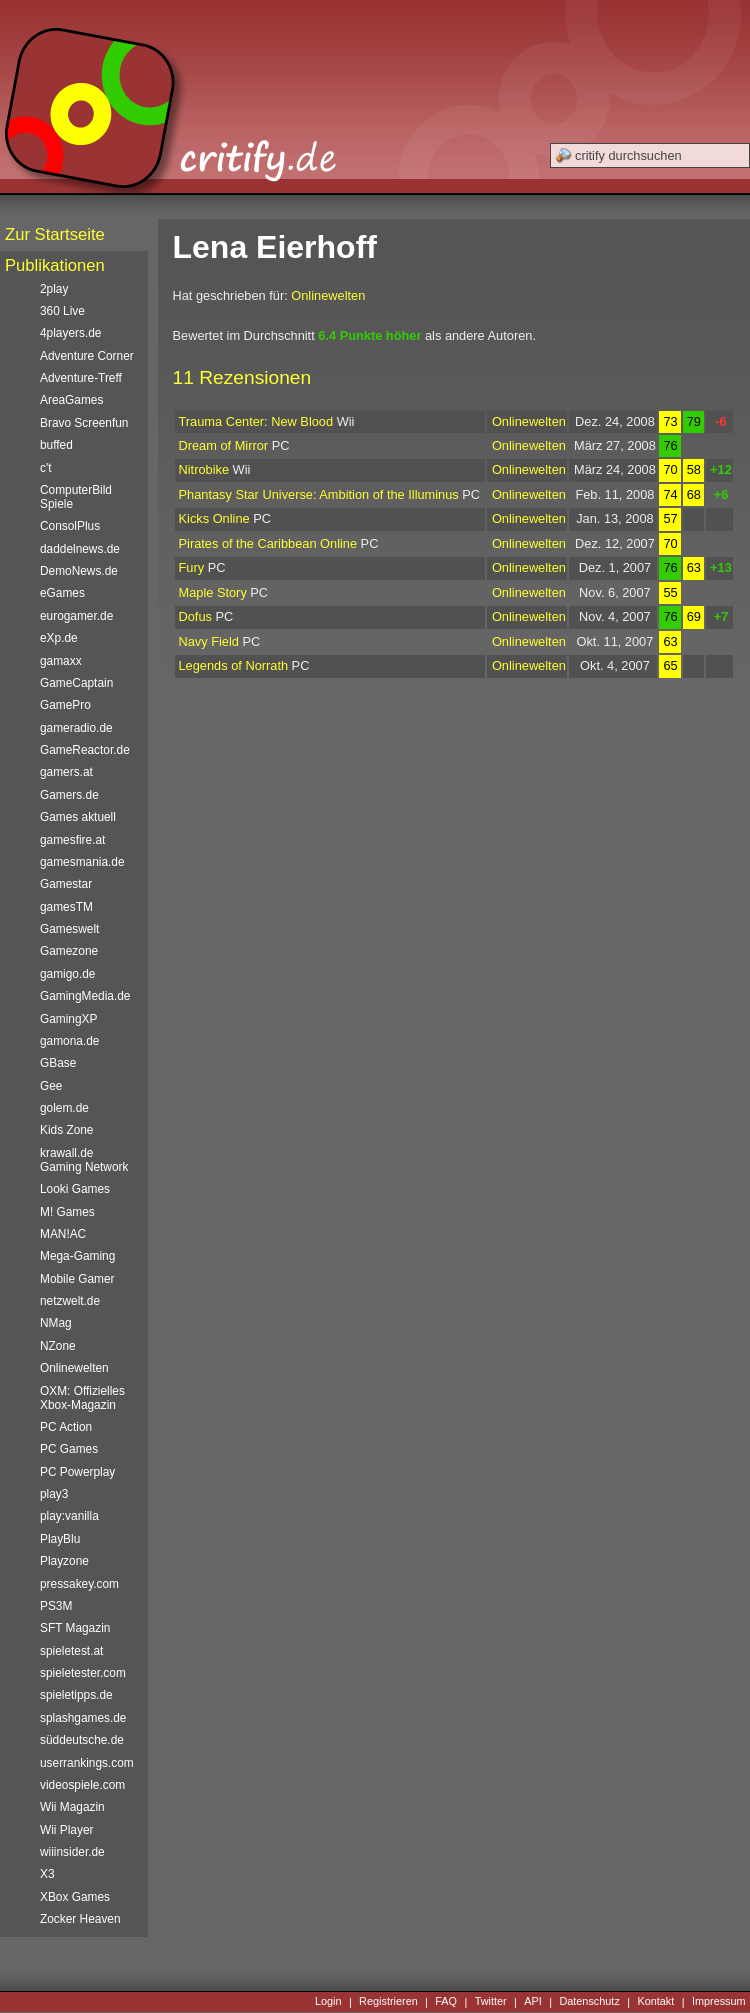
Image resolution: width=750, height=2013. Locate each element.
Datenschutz (589, 2002)
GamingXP (68, 1019)
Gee (51, 1086)
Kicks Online (214, 518)
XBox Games (75, 1897)
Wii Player (66, 1830)
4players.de (70, 333)
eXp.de (59, 638)
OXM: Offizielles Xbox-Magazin (82, 1398)
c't (46, 468)
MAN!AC (63, 1234)
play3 (54, 1494)
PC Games (69, 1449)
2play (54, 289)
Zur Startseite (55, 234)
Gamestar (66, 884)
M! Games (67, 1212)
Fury (192, 567)
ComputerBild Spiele (76, 497)
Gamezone (69, 951)
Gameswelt (69, 929)
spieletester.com (83, 1673)
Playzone (64, 1561)
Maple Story (213, 592)
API (533, 2002)
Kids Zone (66, 1130)
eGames (62, 593)
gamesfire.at (72, 840)
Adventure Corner (87, 356)
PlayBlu (60, 1539)
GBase (58, 1063)
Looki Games (75, 1189)
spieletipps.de (76, 1695)
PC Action (66, 1427)
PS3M (56, 1606)
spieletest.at (71, 1651)
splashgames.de (83, 1718)
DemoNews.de (79, 571)
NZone (58, 1346)
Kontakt (655, 2002)
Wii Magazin (72, 1807)
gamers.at (66, 772)
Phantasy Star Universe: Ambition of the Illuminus (319, 494)
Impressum (719, 2002)
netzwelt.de (70, 1301)
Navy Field (209, 641)
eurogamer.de (76, 616)
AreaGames (71, 400)
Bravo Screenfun (84, 423)
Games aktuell (78, 817)
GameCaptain (76, 683)
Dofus (195, 616)
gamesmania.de (82, 862)
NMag (56, 1323)
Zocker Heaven (80, 1919)
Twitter (491, 2002)
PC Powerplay (77, 1472)
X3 (47, 1874)
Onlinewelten (328, 295)
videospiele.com (82, 1785)
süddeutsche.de (82, 1740)
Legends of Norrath (234, 665)
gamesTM (66, 907)
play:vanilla (69, 1516)
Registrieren (388, 2002)
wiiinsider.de (72, 1852)
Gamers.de (69, 795)
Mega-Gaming (77, 1256)
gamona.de (69, 1041)
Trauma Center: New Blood (256, 421)
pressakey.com (79, 1584)
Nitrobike (204, 469)
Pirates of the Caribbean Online (268, 543)
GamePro (65, 705)
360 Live (62, 311)
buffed (56, 445)
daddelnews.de (80, 549)
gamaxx (61, 661)
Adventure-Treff (81, 378)
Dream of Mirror (224, 445)
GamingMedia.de (85, 996)
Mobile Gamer (77, 1279)
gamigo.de (67, 974)
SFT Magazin (75, 1628)
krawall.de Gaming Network (84, 1160)
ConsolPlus (70, 526)
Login (328, 2002)
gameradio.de (76, 728)
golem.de (64, 1108)
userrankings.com (87, 1763)
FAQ (446, 2002)
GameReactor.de (85, 750)
